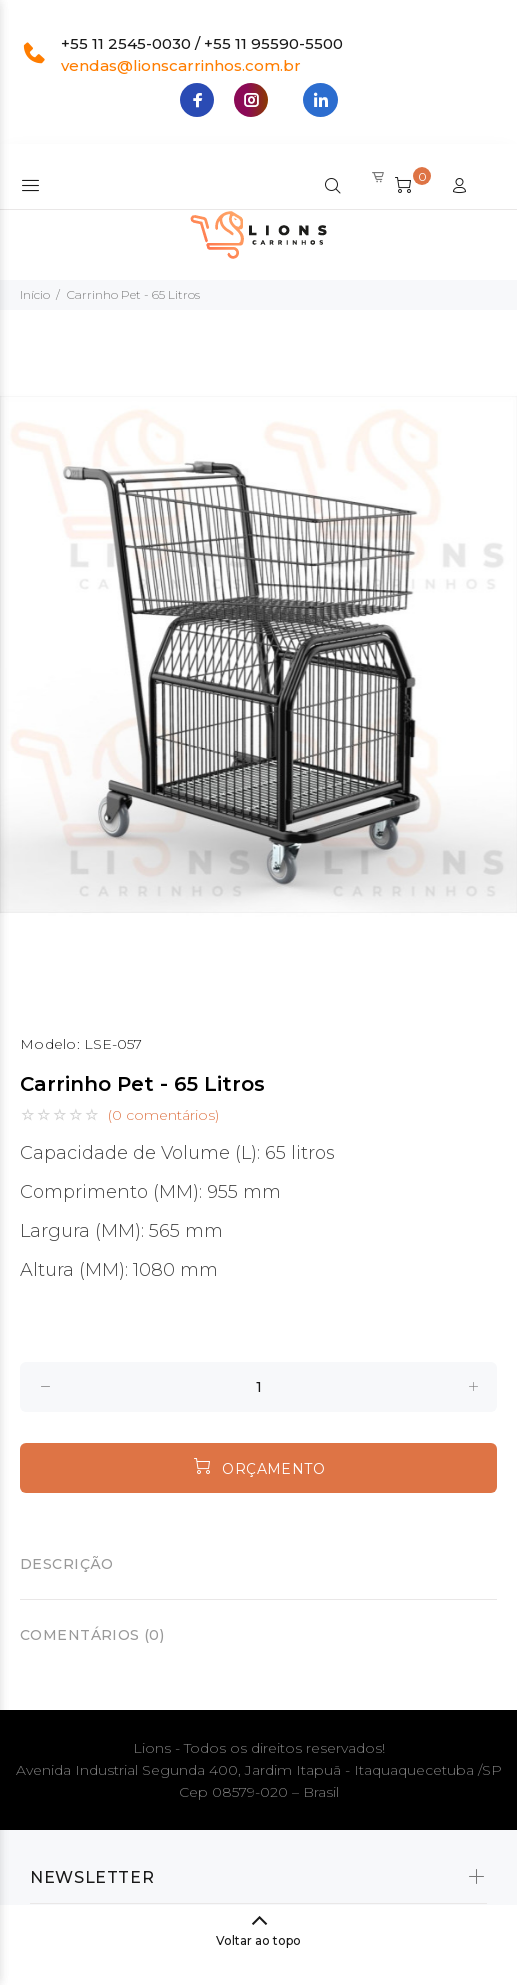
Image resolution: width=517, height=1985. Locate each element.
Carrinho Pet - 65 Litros (133, 294)
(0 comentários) (163, 1115)
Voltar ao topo (258, 1940)
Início (35, 294)
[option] (258, 654)
